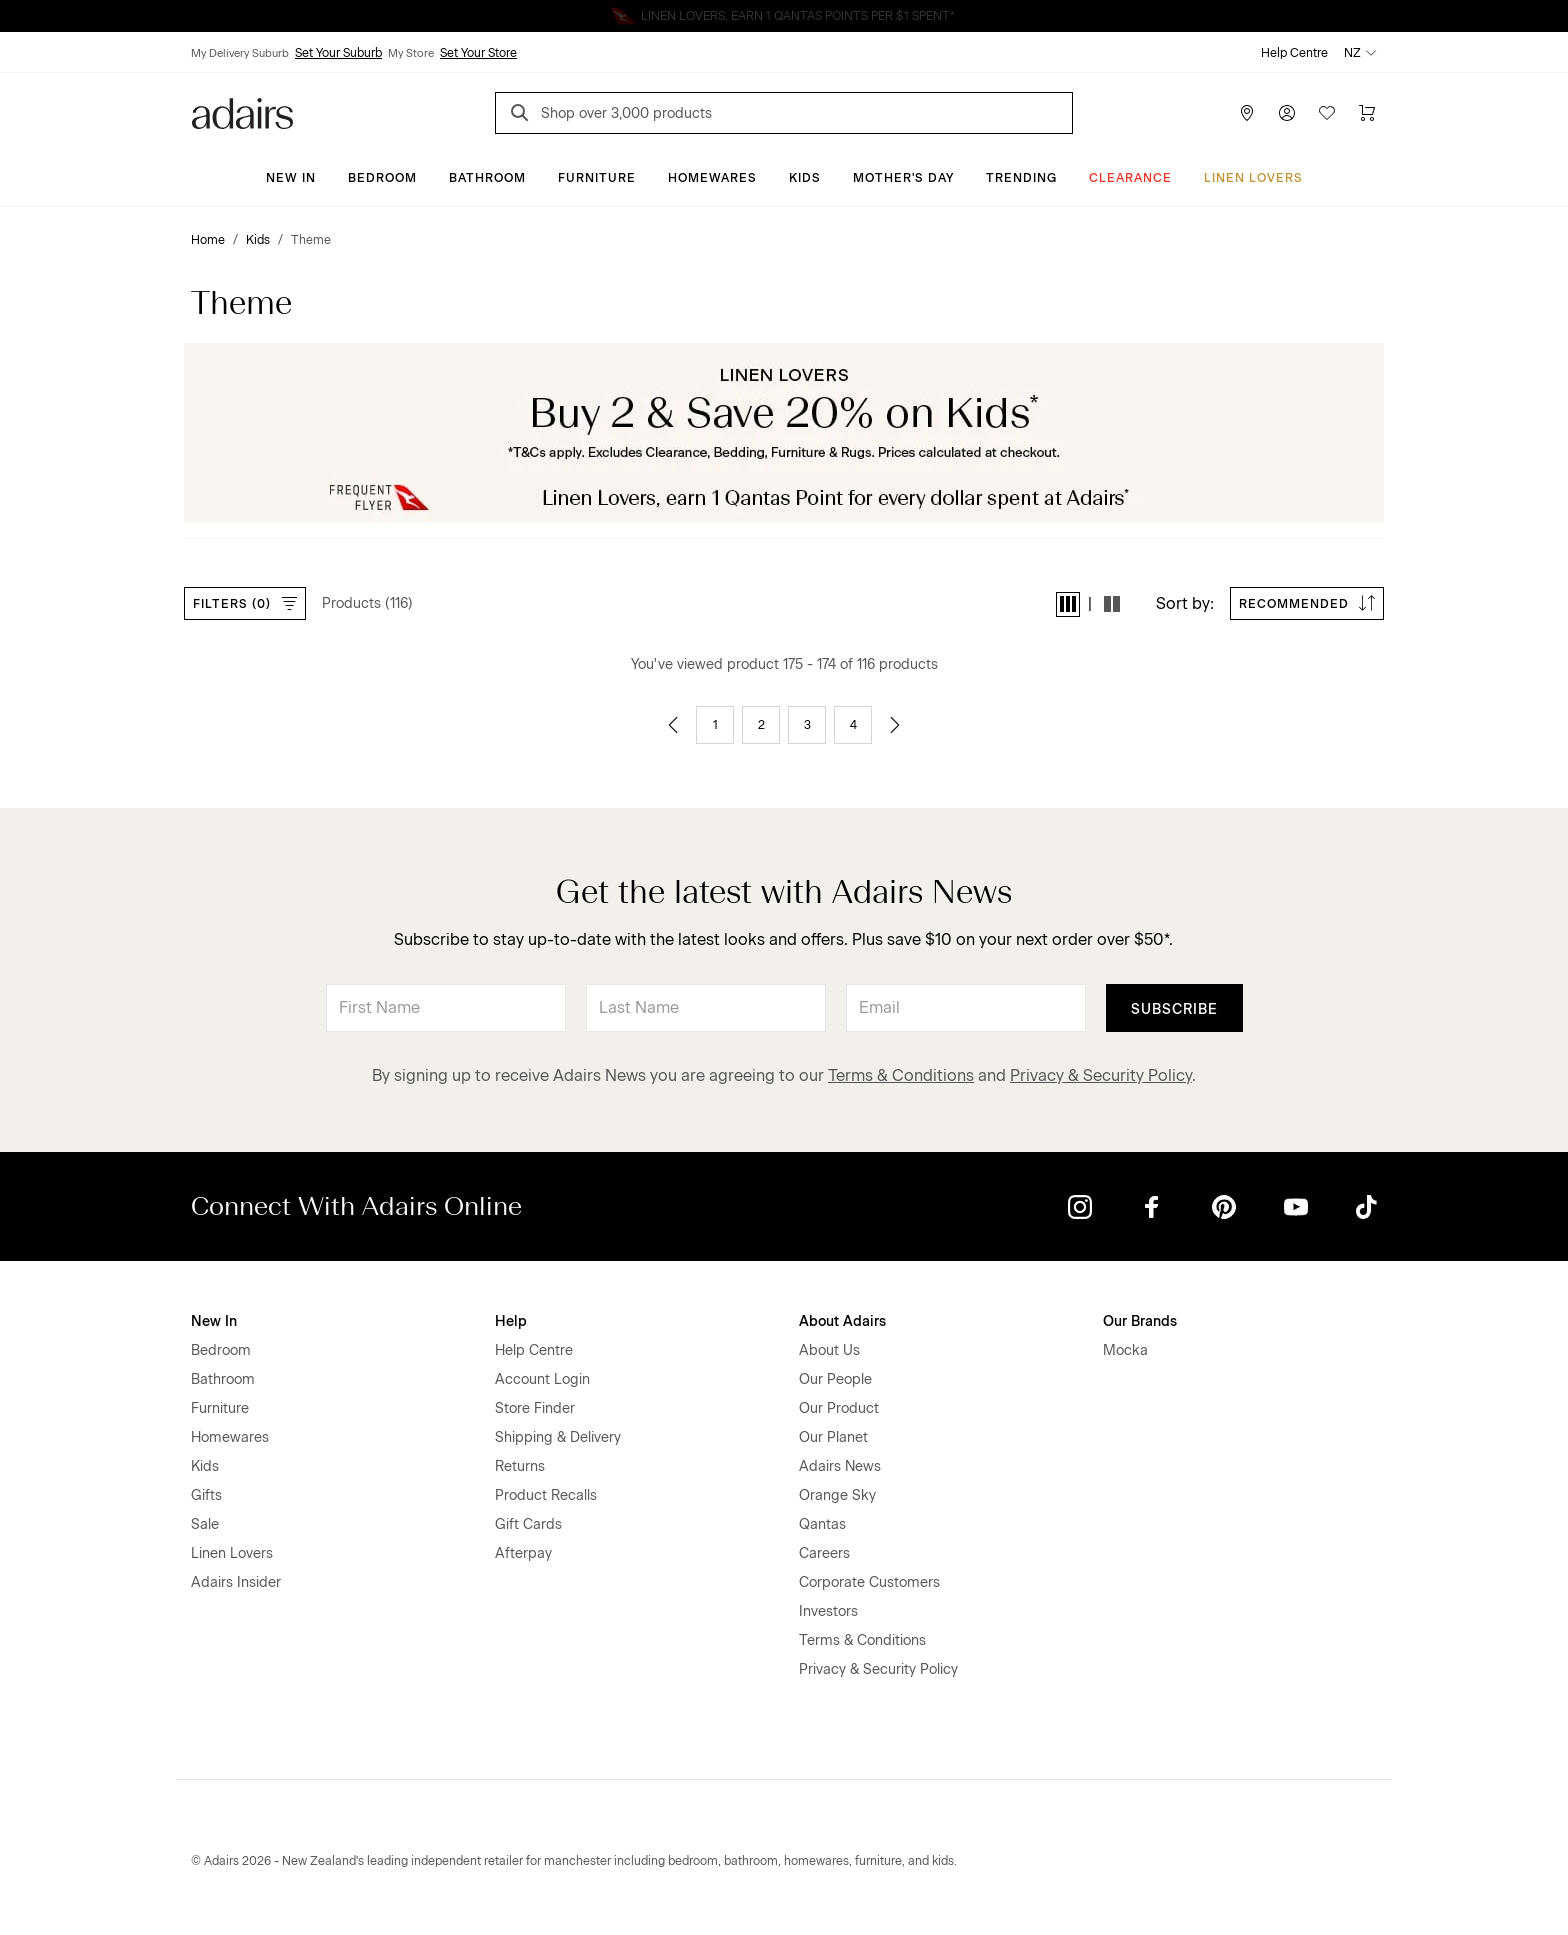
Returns (520, 1466)
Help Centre (1294, 53)
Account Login (542, 1379)
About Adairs (842, 1321)
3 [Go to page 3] (807, 725)
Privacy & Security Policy (1101, 1075)
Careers (824, 1553)
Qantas (822, 1524)
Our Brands (1140, 1321)
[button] (1068, 604)
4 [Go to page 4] (853, 725)
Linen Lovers (1253, 178)
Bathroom (487, 178)
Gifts (206, 1495)
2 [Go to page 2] (761, 725)
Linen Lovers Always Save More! (784, 16)
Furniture (597, 178)
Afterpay (523, 1553)
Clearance (1130, 178)
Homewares (712, 178)
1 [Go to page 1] (715, 725)
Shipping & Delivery (558, 1437)
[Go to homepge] (242, 111)
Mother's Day (903, 178)
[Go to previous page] (673, 725)
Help (511, 1321)
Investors (828, 1611)
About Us (829, 1350)
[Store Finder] (1247, 113)
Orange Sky (837, 1495)
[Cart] (1367, 113)
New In (291, 178)
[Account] (1287, 113)
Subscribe (1174, 1009)
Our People (835, 1379)
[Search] (523, 115)
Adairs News (840, 1466)
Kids (805, 178)
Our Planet (833, 1437)
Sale (205, 1524)
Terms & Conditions (901, 1075)
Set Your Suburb (338, 53)
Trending (1021, 178)
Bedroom (382, 178)
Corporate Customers (869, 1582)
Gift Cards (528, 1524)
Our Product (839, 1408)
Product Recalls (546, 1495)
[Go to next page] (895, 725)
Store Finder (535, 1408)
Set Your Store (478, 53)
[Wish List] (1327, 113)
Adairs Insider (236, 1582)
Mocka (1125, 1350)
